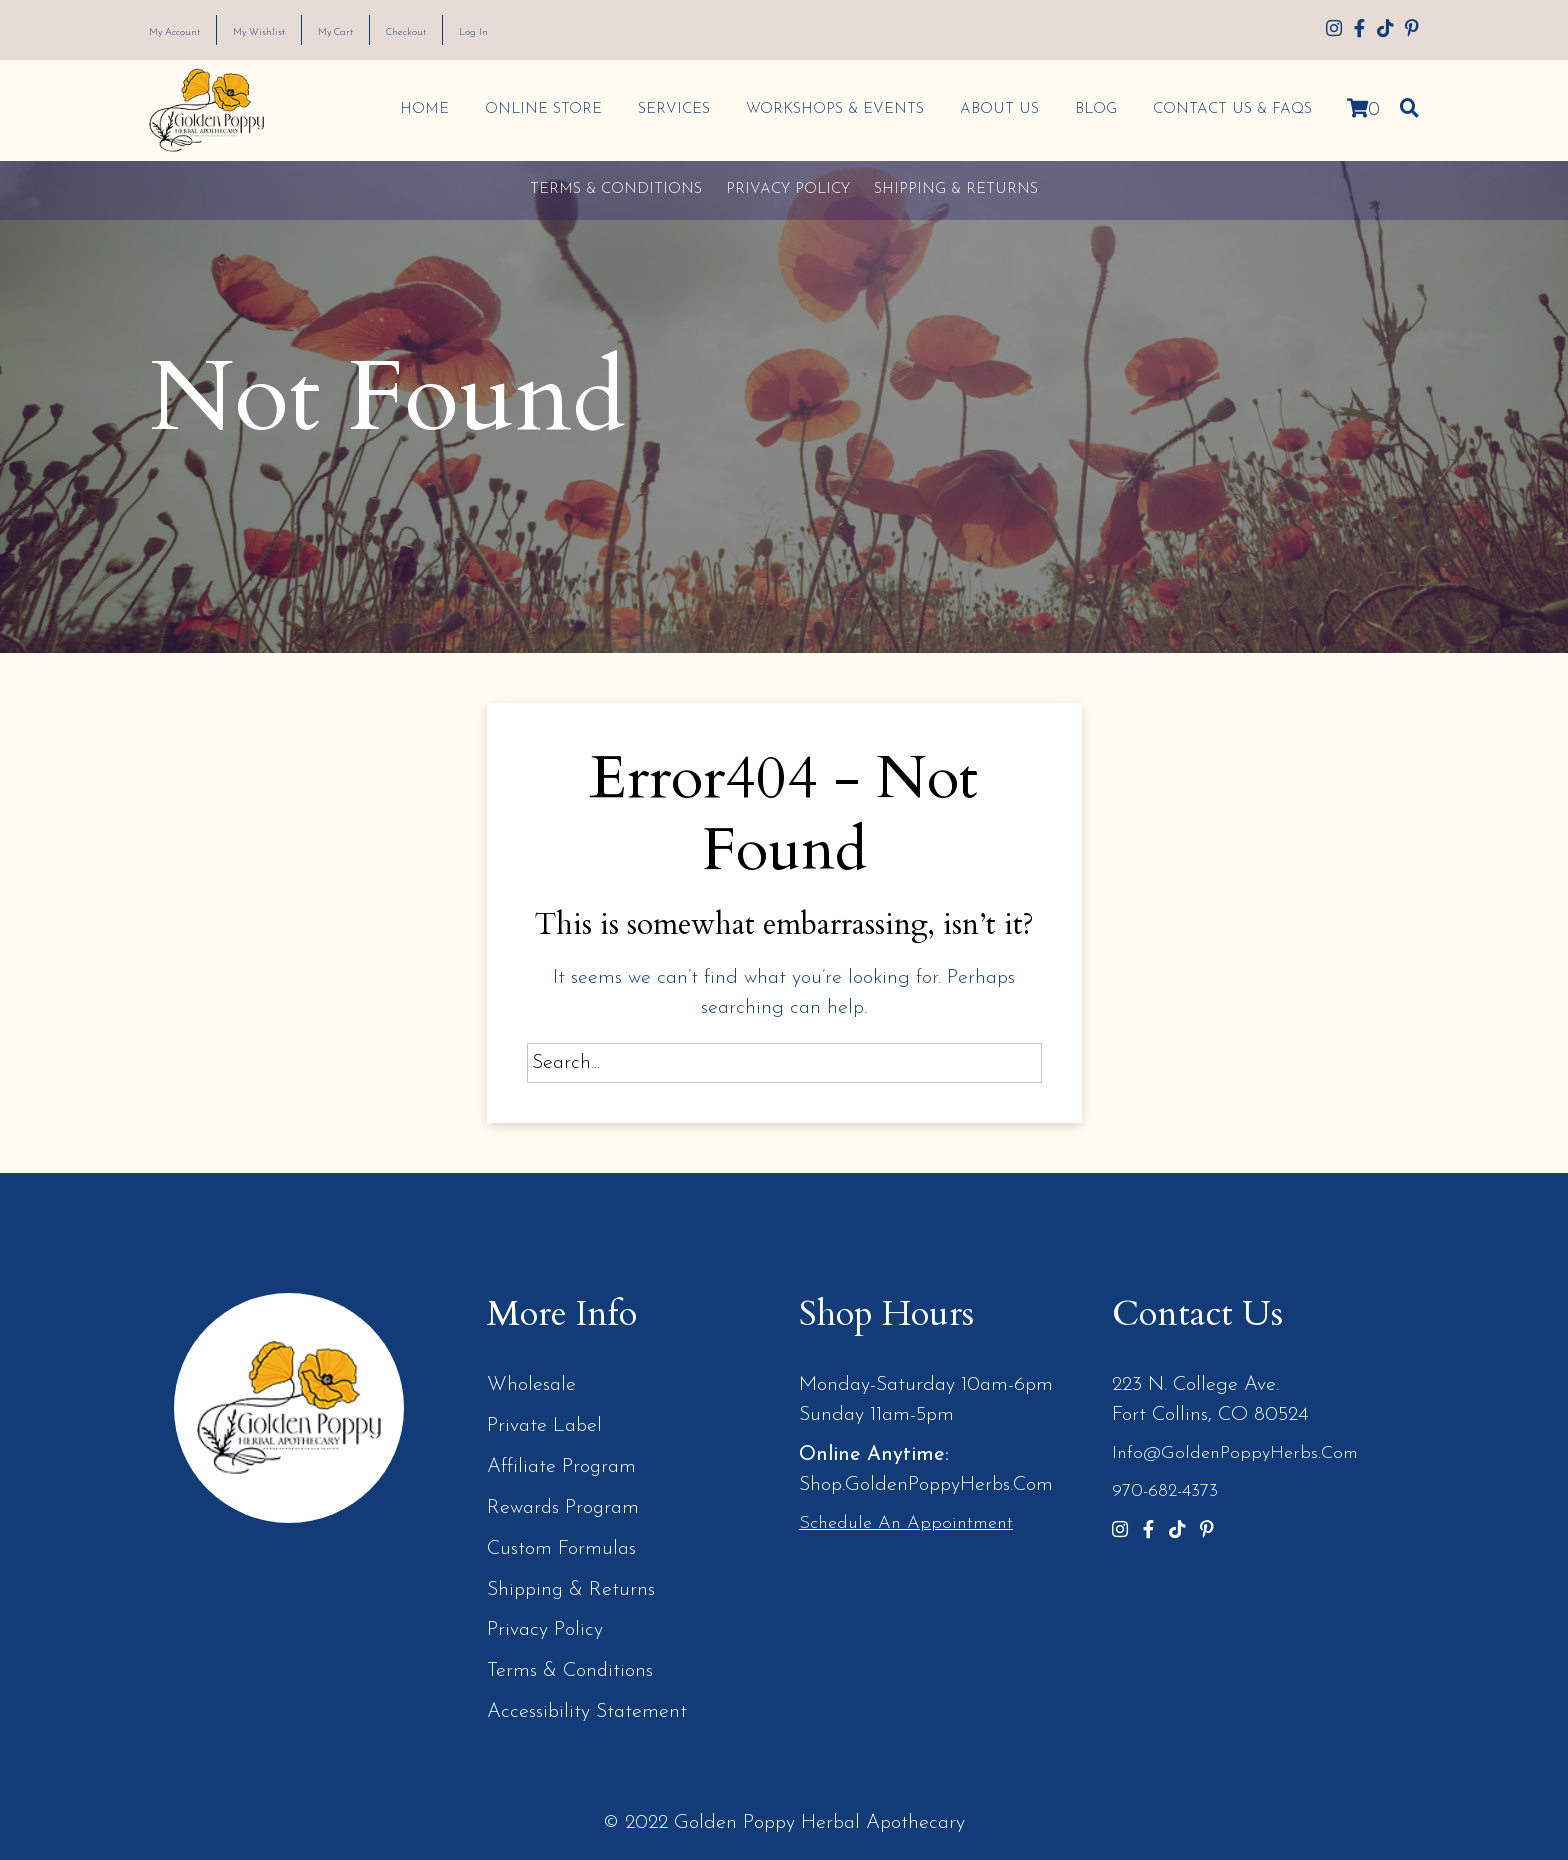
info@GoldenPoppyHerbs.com (1235, 1453)
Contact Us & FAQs (1228, 109)
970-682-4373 (1165, 1490)
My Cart (395, 31)
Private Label (544, 1425)
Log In (571, 31)
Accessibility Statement (587, 1705)
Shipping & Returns (956, 189)
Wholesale (531, 1385)
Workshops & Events (831, 109)
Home (420, 109)
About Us (995, 109)
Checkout (486, 31)
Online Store (539, 109)
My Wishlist (298, 31)
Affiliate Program (562, 1465)
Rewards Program (564, 1505)
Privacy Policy (788, 189)
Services (670, 109)
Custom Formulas (561, 1545)
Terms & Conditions (616, 189)
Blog (1092, 109)
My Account (188, 31)
